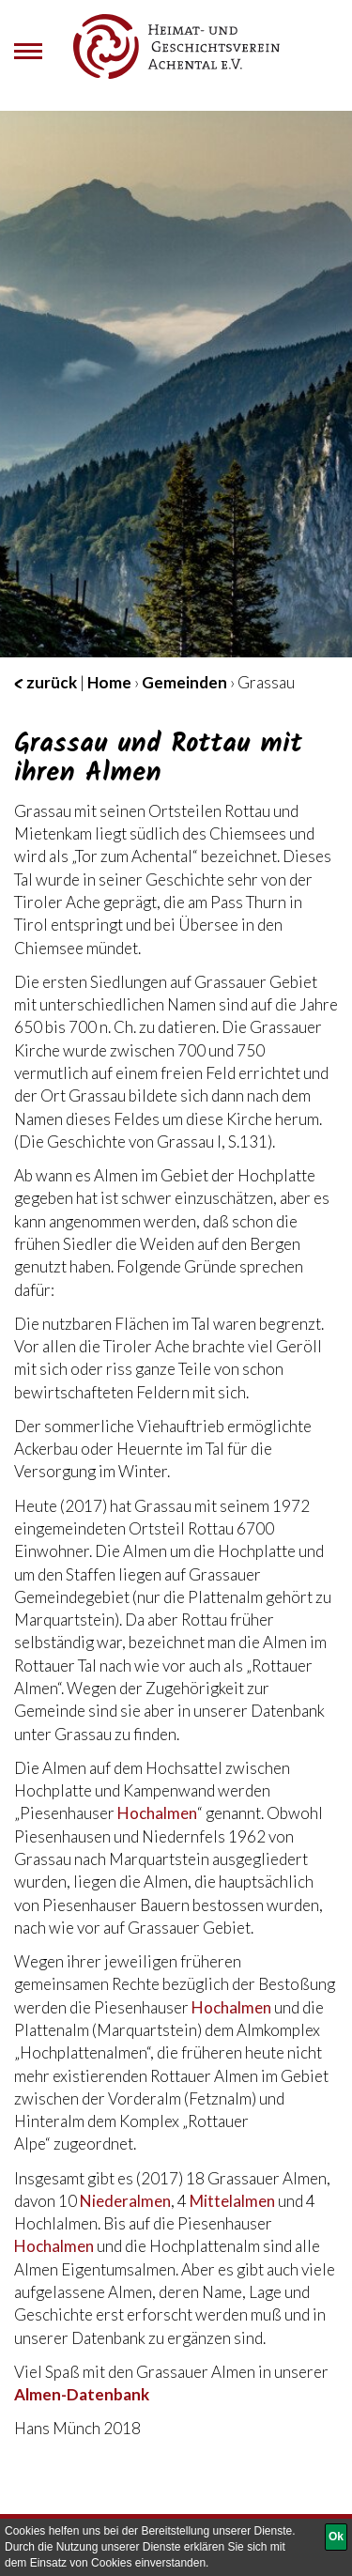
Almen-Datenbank (81, 2394)
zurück (45, 682)
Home (109, 682)
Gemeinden (184, 682)
